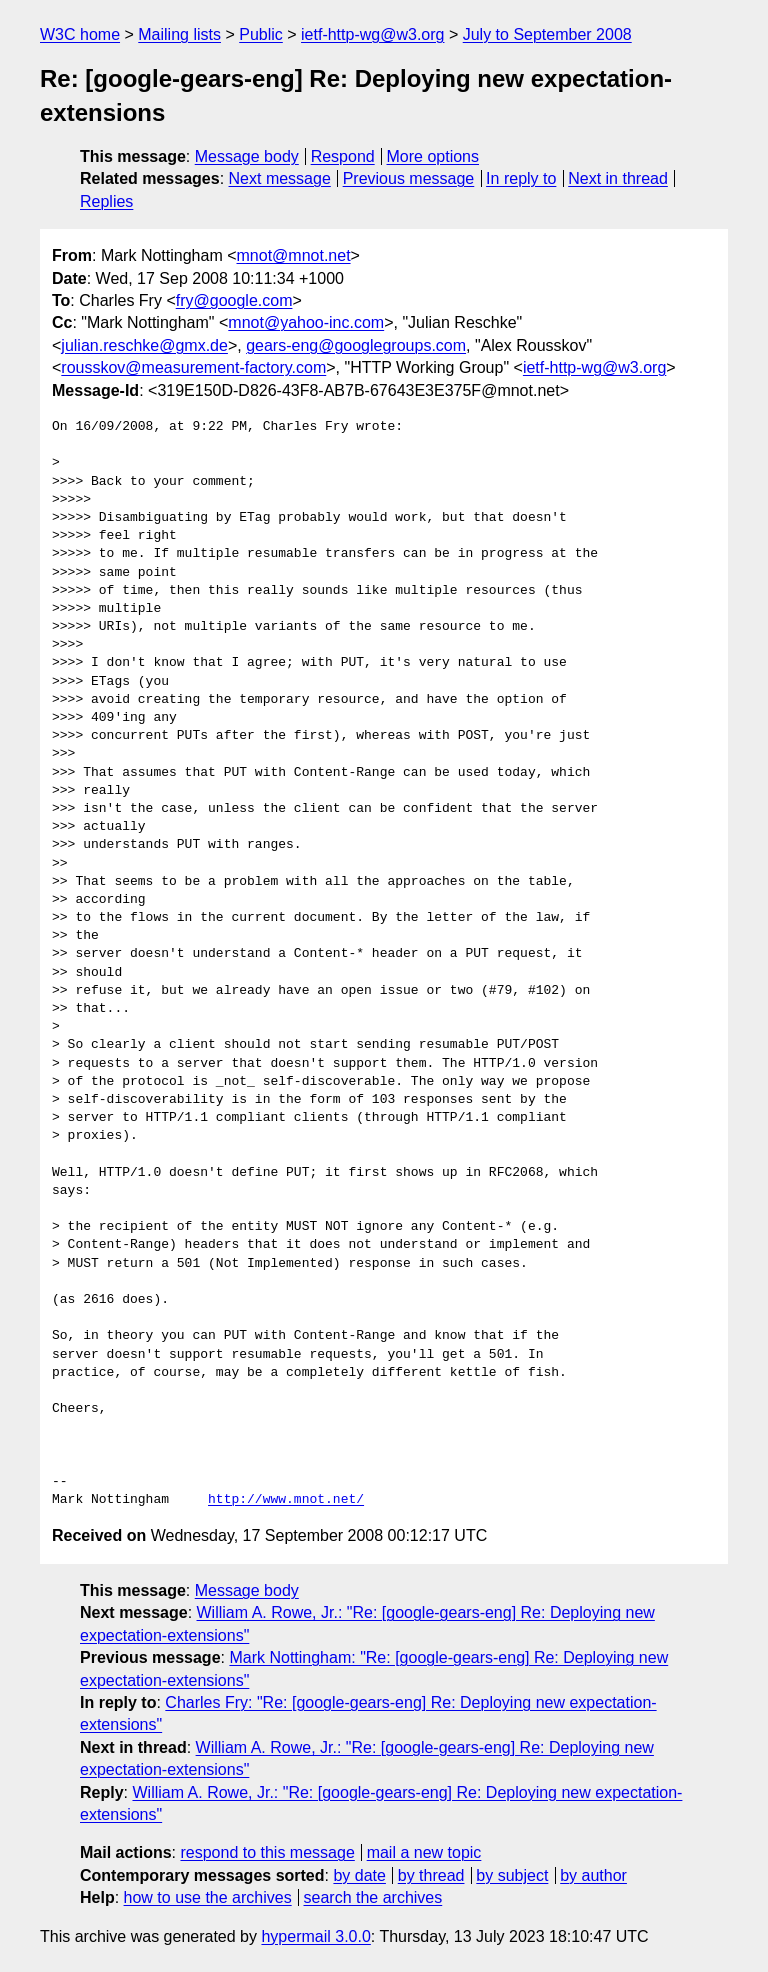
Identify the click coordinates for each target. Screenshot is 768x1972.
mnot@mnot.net (294, 255)
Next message (280, 178)
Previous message (409, 178)
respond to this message (267, 1852)
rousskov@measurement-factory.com (193, 367)
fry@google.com (234, 300)
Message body (247, 156)
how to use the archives (208, 1897)
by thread (431, 1875)
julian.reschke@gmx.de (144, 345)
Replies (106, 201)
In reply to (521, 178)
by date (359, 1875)
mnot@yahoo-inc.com (306, 322)
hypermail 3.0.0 (315, 1936)
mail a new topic (424, 1852)
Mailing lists (179, 34)
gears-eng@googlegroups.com (356, 345)
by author (593, 1875)
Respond (343, 156)
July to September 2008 (547, 34)
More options (433, 156)
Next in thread (618, 178)
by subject (512, 1875)
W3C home (80, 34)
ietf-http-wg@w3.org (372, 34)
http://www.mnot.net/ (286, 1500)
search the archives (373, 1897)
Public (261, 34)
